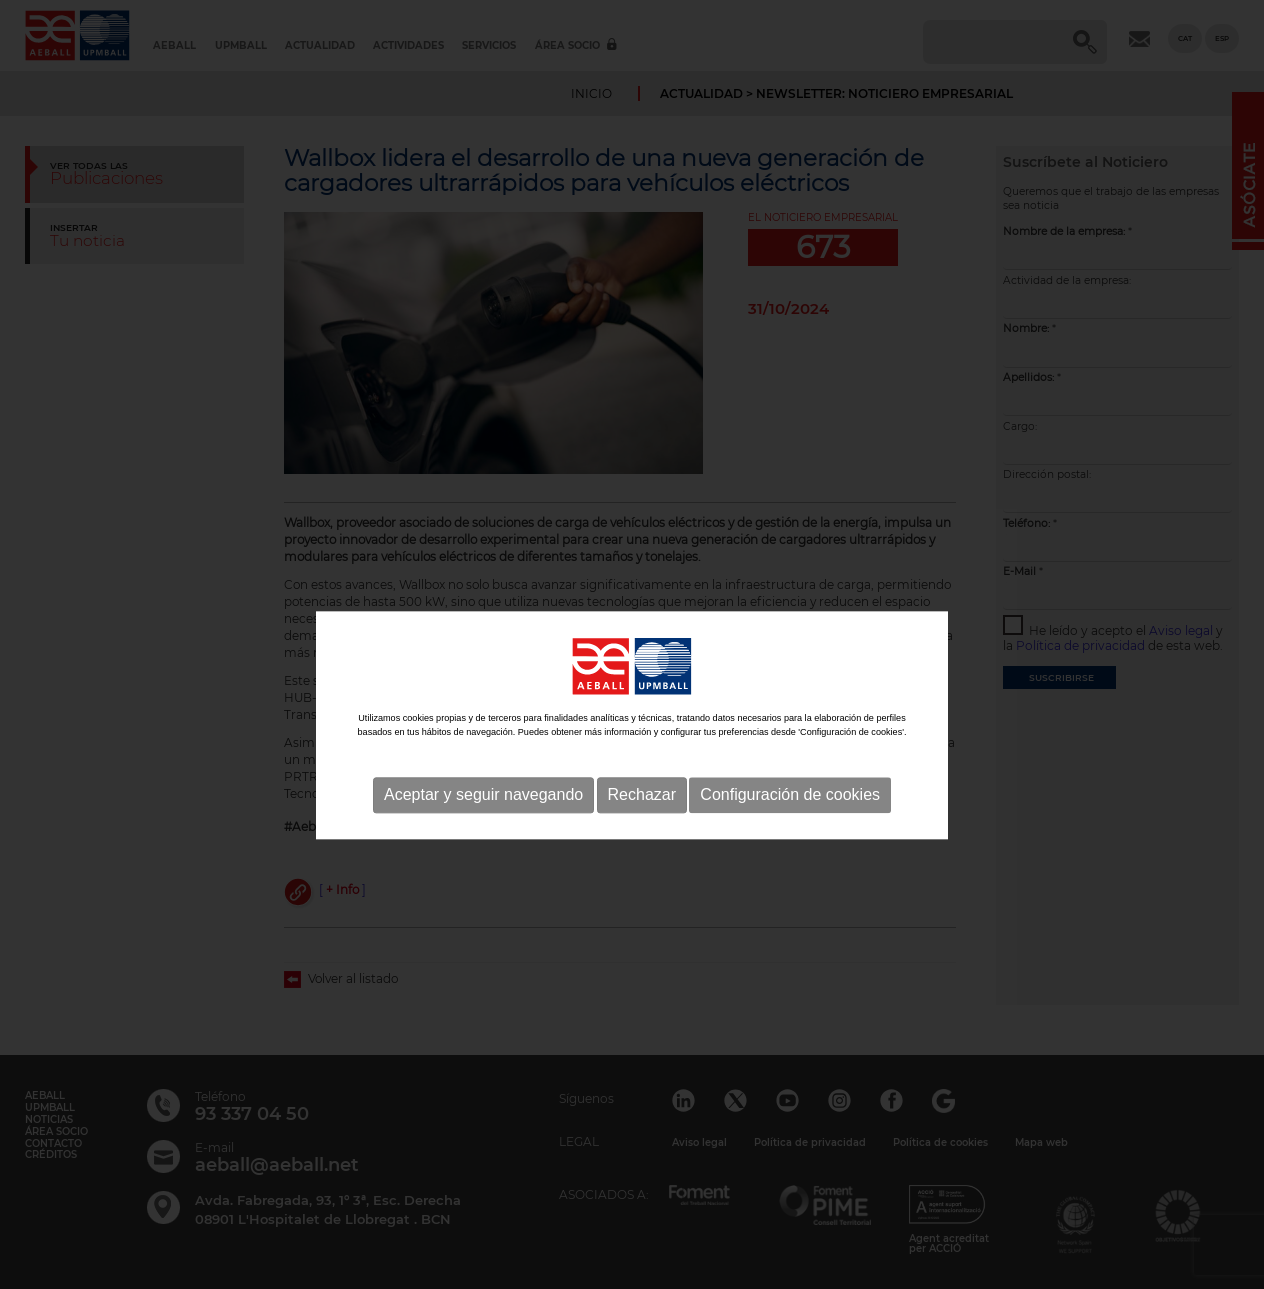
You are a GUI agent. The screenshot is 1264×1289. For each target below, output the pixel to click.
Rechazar (642, 828)
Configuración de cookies (790, 828)
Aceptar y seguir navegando (483, 828)
